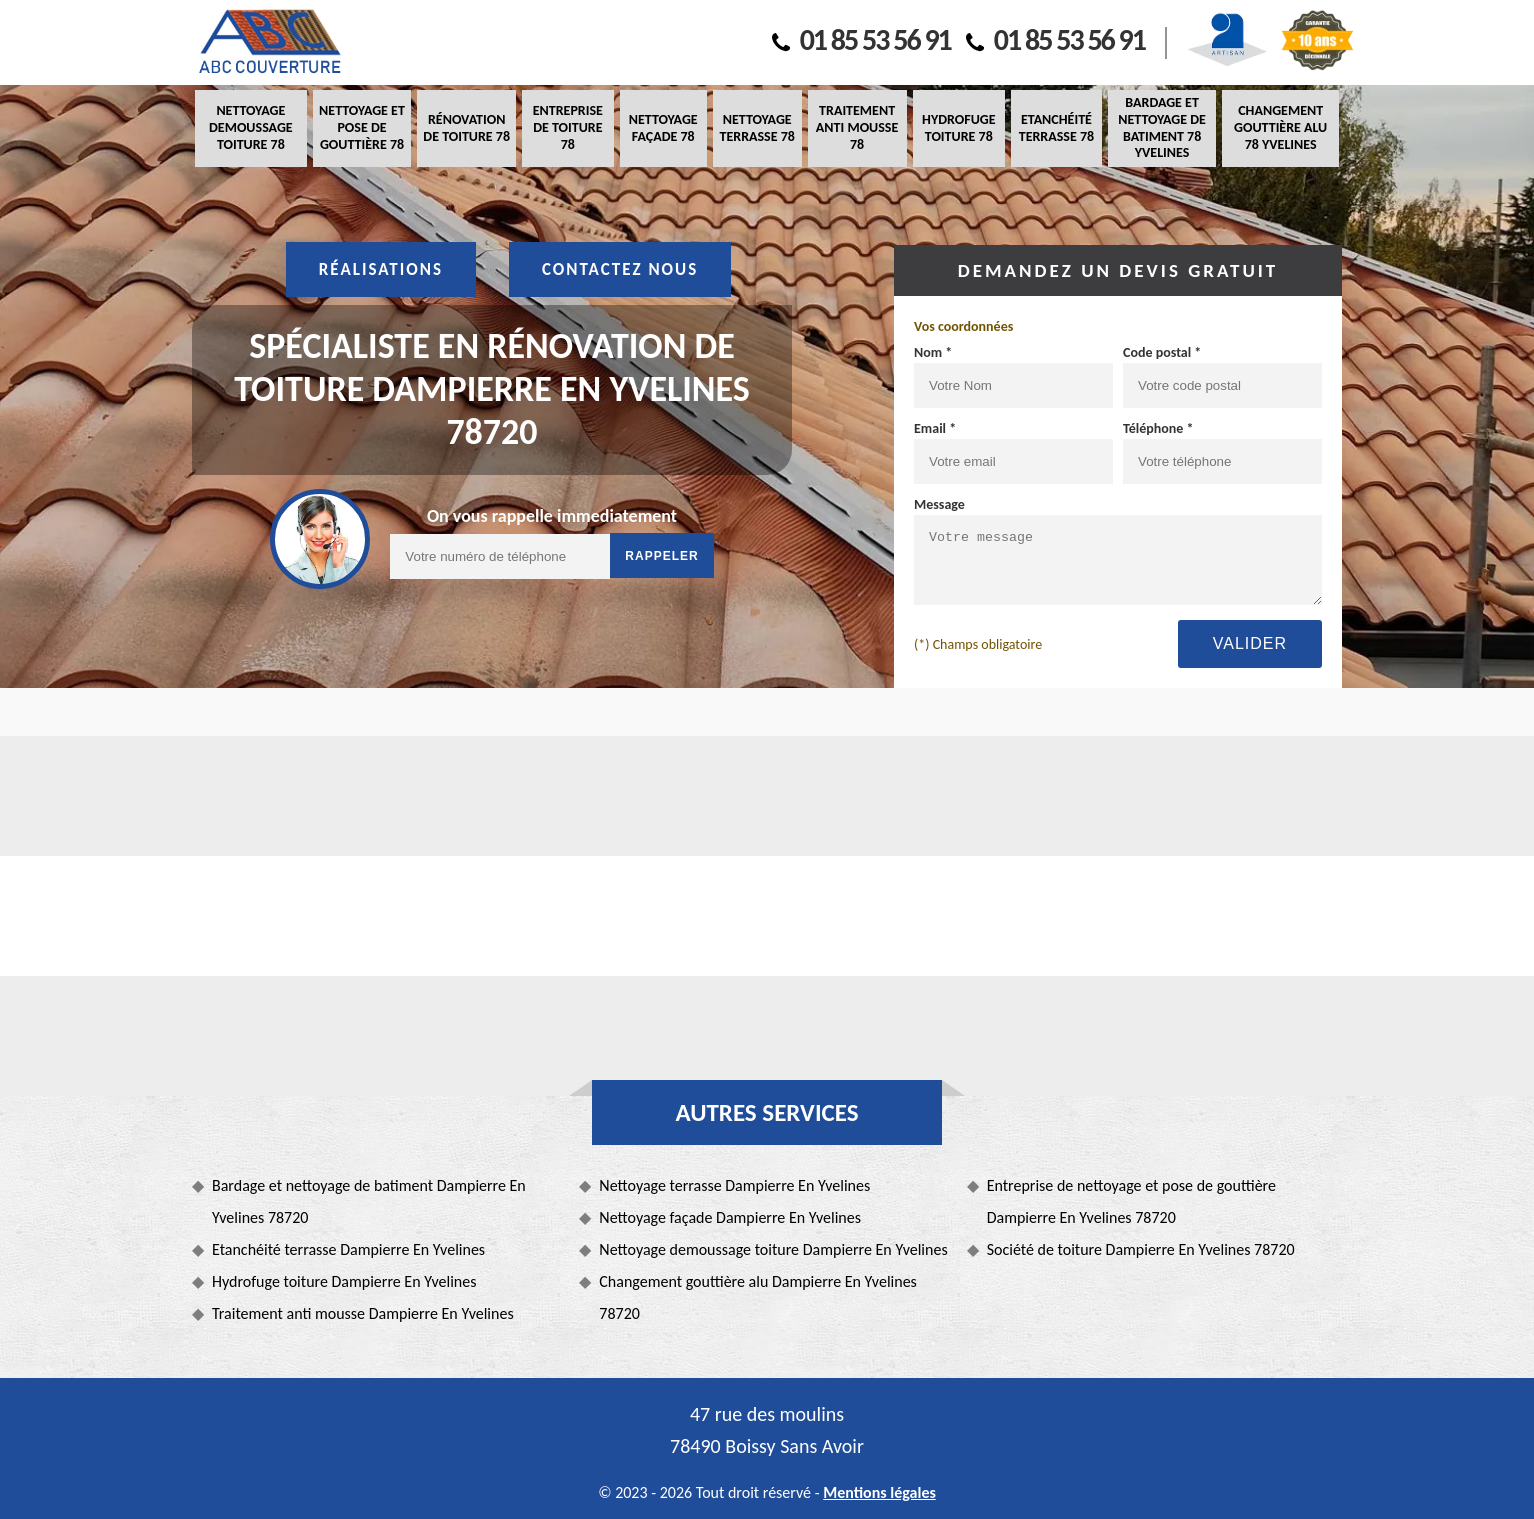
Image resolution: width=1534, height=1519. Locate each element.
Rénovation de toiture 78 (466, 128)
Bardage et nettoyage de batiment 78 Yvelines (1162, 127)
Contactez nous (620, 269)
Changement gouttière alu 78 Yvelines (1280, 127)
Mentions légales (879, 1492)
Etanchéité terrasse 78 (1056, 128)
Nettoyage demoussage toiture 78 (251, 127)
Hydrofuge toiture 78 (958, 128)
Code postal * (1162, 352)
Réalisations (381, 269)
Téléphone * (1158, 428)
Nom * (933, 352)
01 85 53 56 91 (861, 39)
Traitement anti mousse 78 (857, 127)
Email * (935, 428)
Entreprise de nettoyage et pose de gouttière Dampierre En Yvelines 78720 (1131, 1201)
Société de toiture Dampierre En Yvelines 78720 (1141, 1249)
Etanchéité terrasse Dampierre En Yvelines (348, 1249)
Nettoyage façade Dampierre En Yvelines (730, 1217)
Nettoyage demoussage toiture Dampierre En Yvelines (773, 1249)
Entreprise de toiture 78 (568, 127)
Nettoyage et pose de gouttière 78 (362, 127)
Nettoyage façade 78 (663, 128)
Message (939, 504)
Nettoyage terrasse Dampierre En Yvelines (734, 1185)
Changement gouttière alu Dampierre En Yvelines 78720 (758, 1297)
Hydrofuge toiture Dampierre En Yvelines (344, 1281)
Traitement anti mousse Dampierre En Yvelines (363, 1313)
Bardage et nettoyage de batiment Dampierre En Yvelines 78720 (369, 1201)
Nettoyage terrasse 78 (756, 128)
